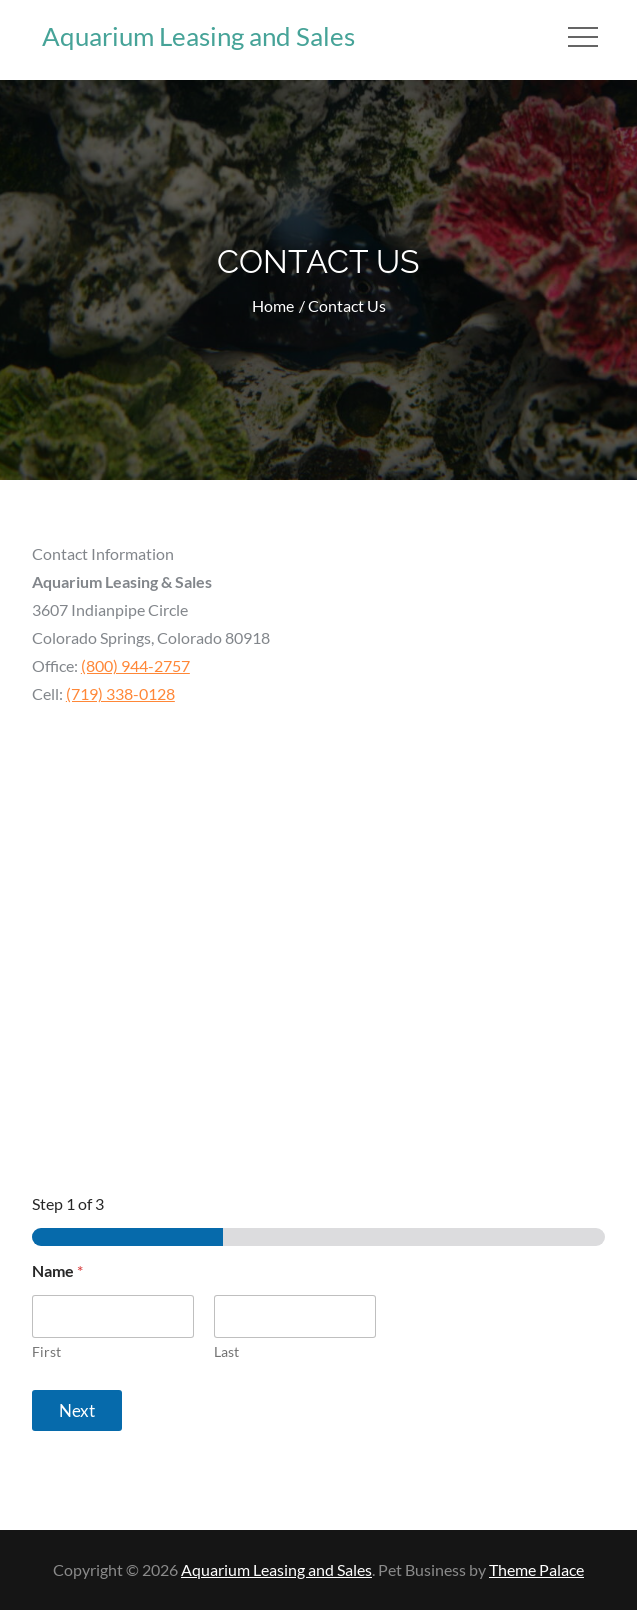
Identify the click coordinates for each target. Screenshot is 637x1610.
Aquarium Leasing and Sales (198, 36)
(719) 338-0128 (120, 693)
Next (77, 1410)
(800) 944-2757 (135, 665)
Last (226, 1351)
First (46, 1351)
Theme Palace (536, 1569)
